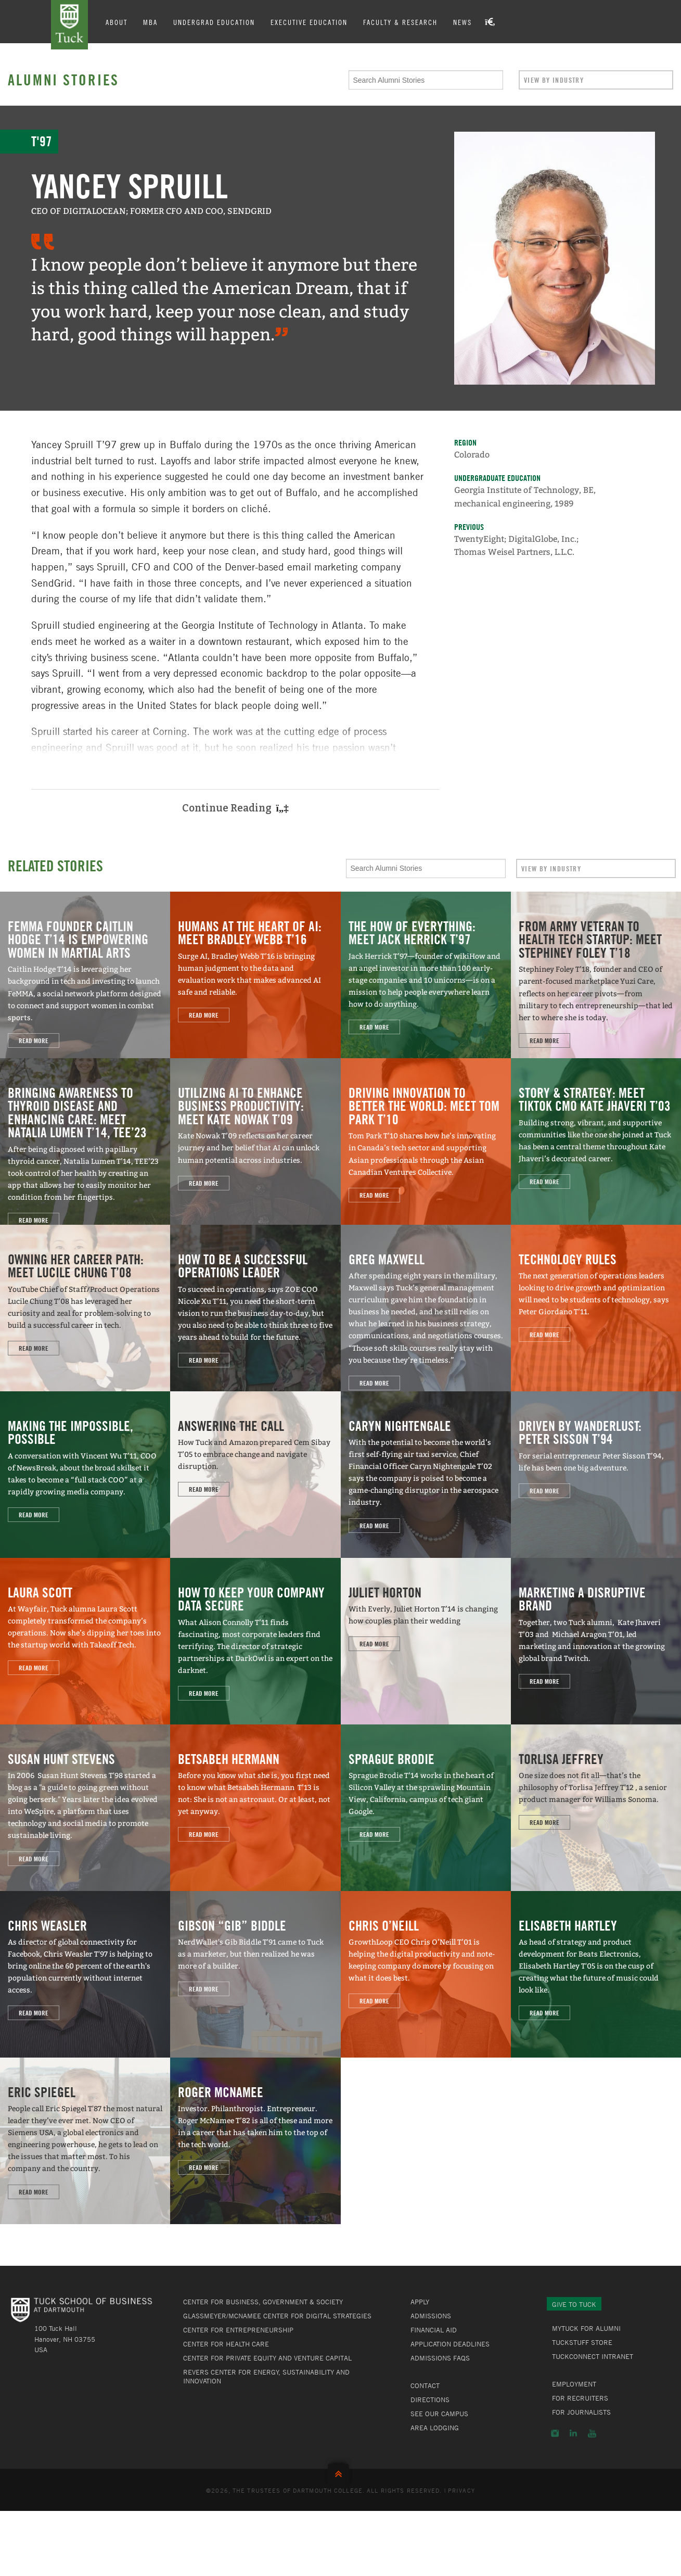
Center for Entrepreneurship (238, 2330)
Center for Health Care (226, 2344)
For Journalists (581, 2412)
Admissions (430, 2316)
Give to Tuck (574, 2304)
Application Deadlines (450, 2344)
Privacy (461, 2490)
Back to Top (340, 2471)
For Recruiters (580, 2398)
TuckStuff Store (582, 2342)
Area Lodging (434, 2427)
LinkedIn (573, 2433)
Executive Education (311, 22)
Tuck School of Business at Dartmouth (70, 25)
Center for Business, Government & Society (263, 2302)
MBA (152, 22)
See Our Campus (439, 2413)
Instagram (555, 2433)
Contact (425, 2385)
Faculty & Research (402, 22)
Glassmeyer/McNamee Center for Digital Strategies (277, 2316)
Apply (419, 2302)
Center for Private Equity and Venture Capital (267, 2358)
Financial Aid (433, 2330)
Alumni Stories (63, 79)
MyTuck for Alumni (586, 2328)
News (464, 22)
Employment (574, 2384)
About (119, 22)
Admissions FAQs (440, 2358)
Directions (429, 2399)
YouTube (592, 2433)
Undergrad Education (216, 22)
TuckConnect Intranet (592, 2356)
